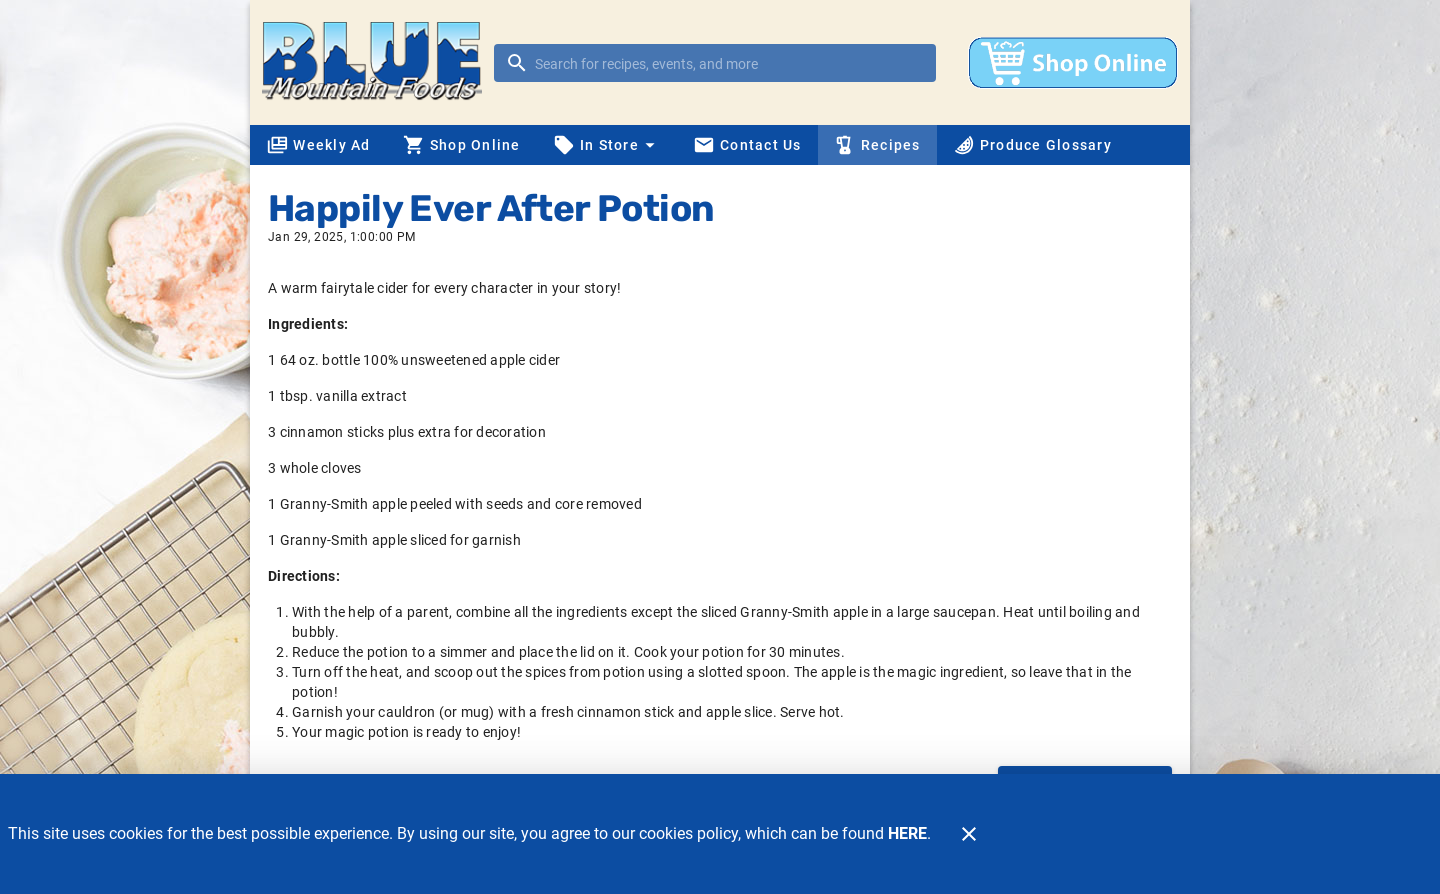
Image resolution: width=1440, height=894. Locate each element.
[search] (729, 63)
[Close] (969, 834)
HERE (907, 833)
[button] (607, 145)
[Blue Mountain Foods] (378, 62)
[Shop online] (1073, 63)
